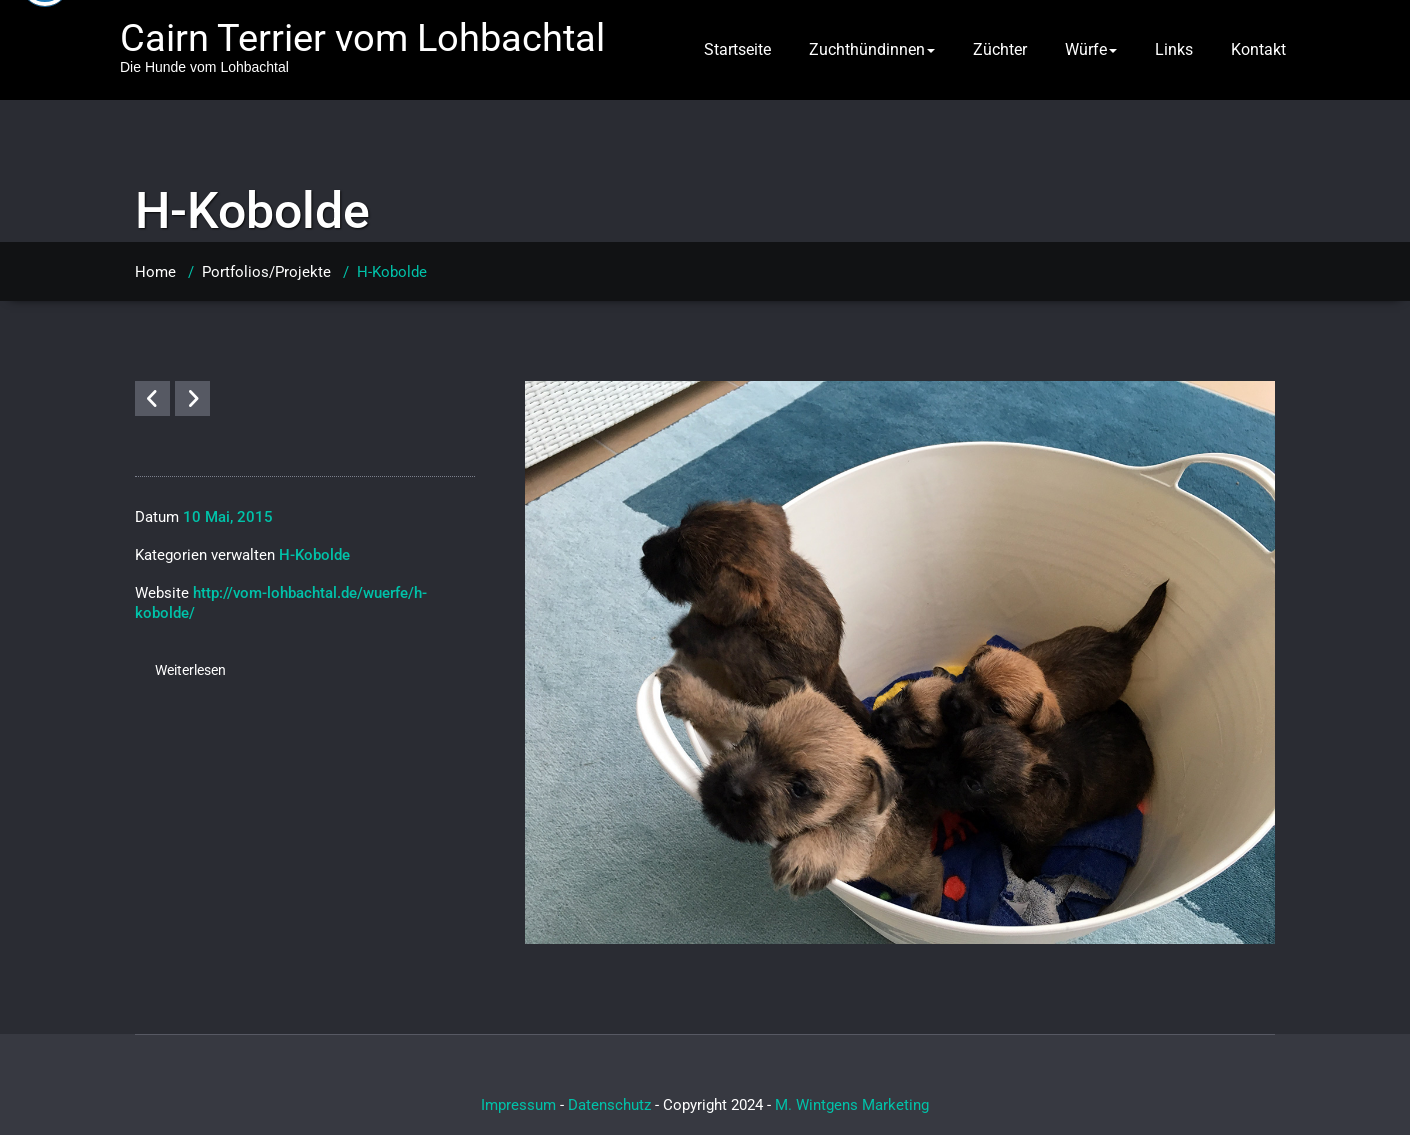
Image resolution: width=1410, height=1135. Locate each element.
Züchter (1000, 49)
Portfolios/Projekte (266, 272)
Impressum (518, 1105)
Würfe (1091, 49)
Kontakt (1258, 49)
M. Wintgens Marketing (852, 1105)
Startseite (737, 49)
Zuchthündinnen (872, 49)
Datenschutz (609, 1105)
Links (1174, 49)
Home (155, 272)
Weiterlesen (190, 670)
